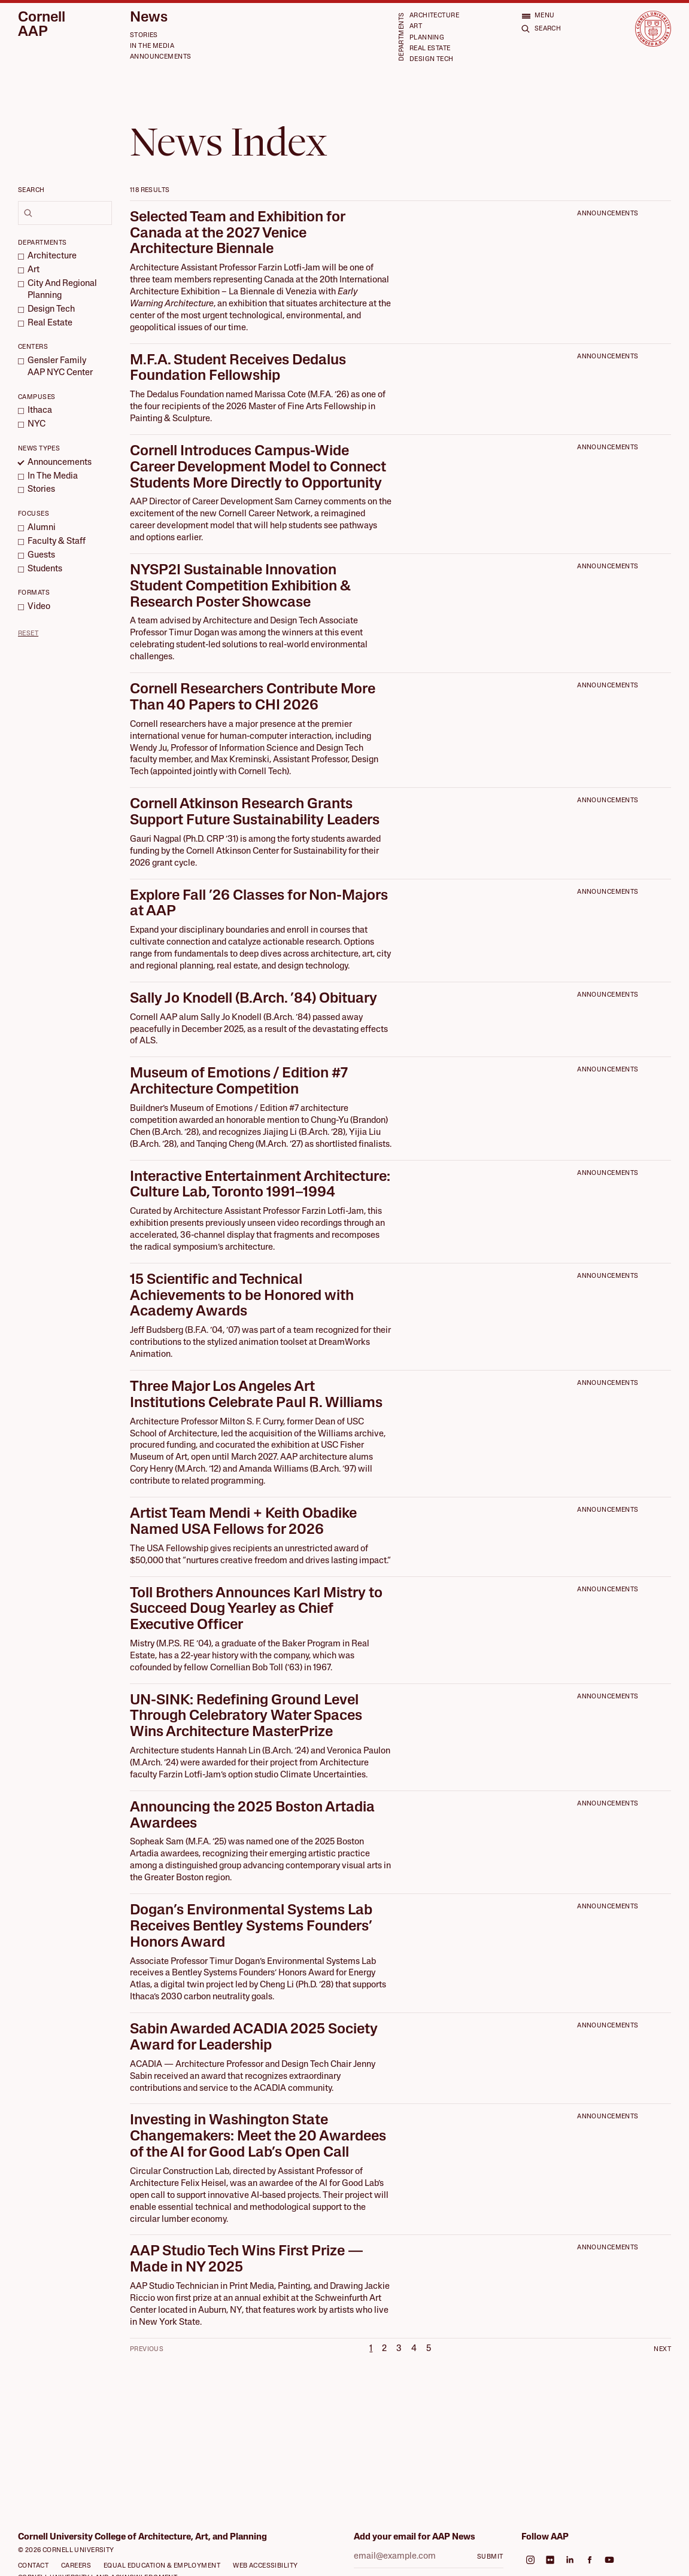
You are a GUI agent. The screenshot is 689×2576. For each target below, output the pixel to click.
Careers (76, 2566)
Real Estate (430, 48)
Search (31, 190)
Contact (33, 2566)
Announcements (161, 57)
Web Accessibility (265, 2566)
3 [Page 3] (399, 2348)
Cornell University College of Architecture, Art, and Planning (142, 2537)
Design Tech (431, 59)
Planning (426, 38)
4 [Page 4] (414, 2348)
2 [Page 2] (384, 2348)
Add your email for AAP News (414, 2537)
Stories (144, 35)
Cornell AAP (41, 25)
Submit (490, 2557)
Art (415, 26)
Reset (28, 634)
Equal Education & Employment (162, 2566)
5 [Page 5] (428, 2348)
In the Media (152, 46)
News (149, 18)
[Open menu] (538, 16)
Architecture (434, 16)
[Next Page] (648, 2348)
